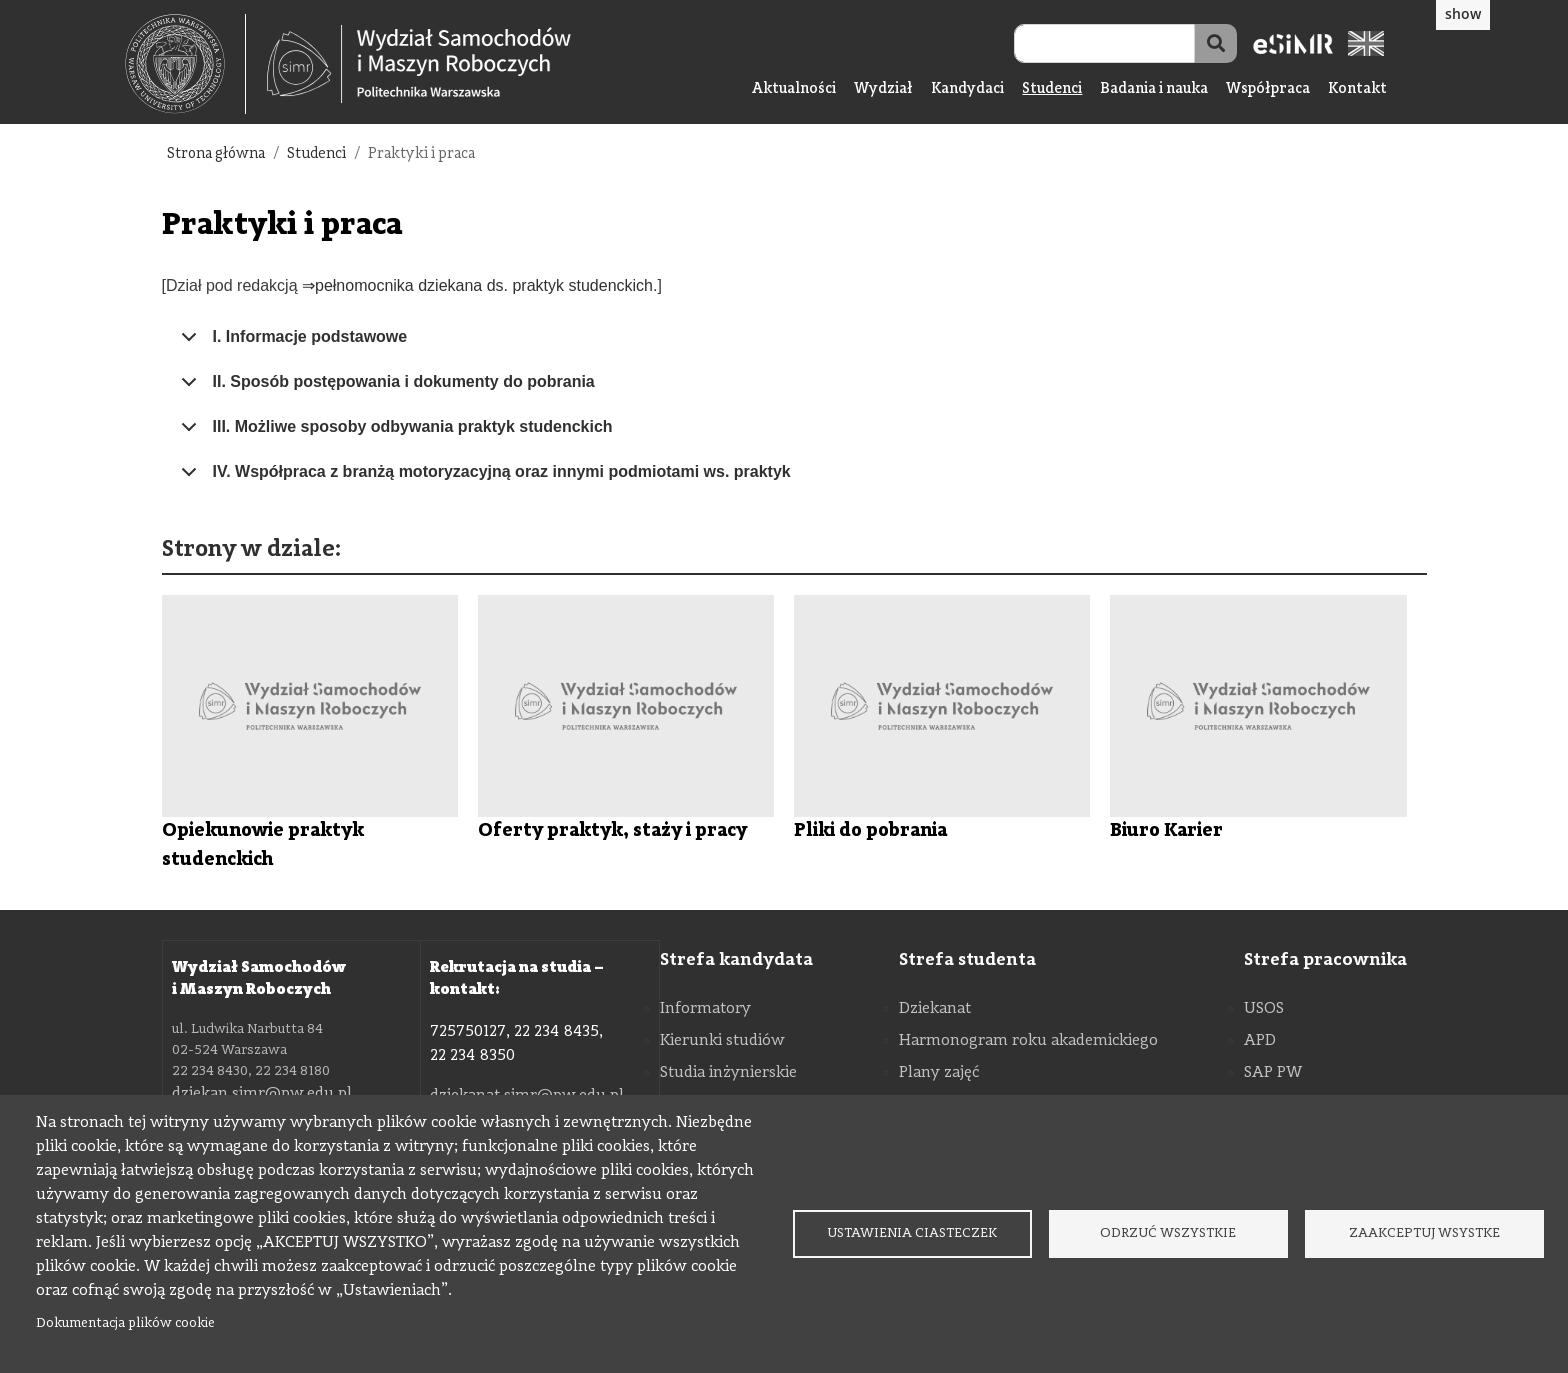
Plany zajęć (939, 1073)
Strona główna (216, 154)
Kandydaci (967, 89)
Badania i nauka (1154, 89)
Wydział (883, 89)
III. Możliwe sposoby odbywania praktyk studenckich (393, 434)
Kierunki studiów (722, 1041)
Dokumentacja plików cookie (125, 1323)
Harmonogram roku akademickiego (1028, 1041)
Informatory (705, 1009)
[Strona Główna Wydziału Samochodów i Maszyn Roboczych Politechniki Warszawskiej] (419, 64)
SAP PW (1273, 1073)
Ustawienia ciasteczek (912, 1233)
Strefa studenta (967, 960)
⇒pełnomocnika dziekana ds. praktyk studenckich (477, 285)
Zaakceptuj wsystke (1424, 1233)
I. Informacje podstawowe (291, 344)
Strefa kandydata (736, 960)
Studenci (1052, 89)
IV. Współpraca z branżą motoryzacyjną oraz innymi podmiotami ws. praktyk (482, 479)
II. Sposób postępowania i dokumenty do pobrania (384, 389)
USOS (1264, 1009)
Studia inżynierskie (728, 1073)
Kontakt (1357, 89)
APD (1260, 1041)
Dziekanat (935, 1009)
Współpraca (1268, 89)
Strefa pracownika (1325, 960)
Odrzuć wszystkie (1168, 1233)
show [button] (1463, 13)
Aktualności (794, 89)
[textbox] (185, 64)
